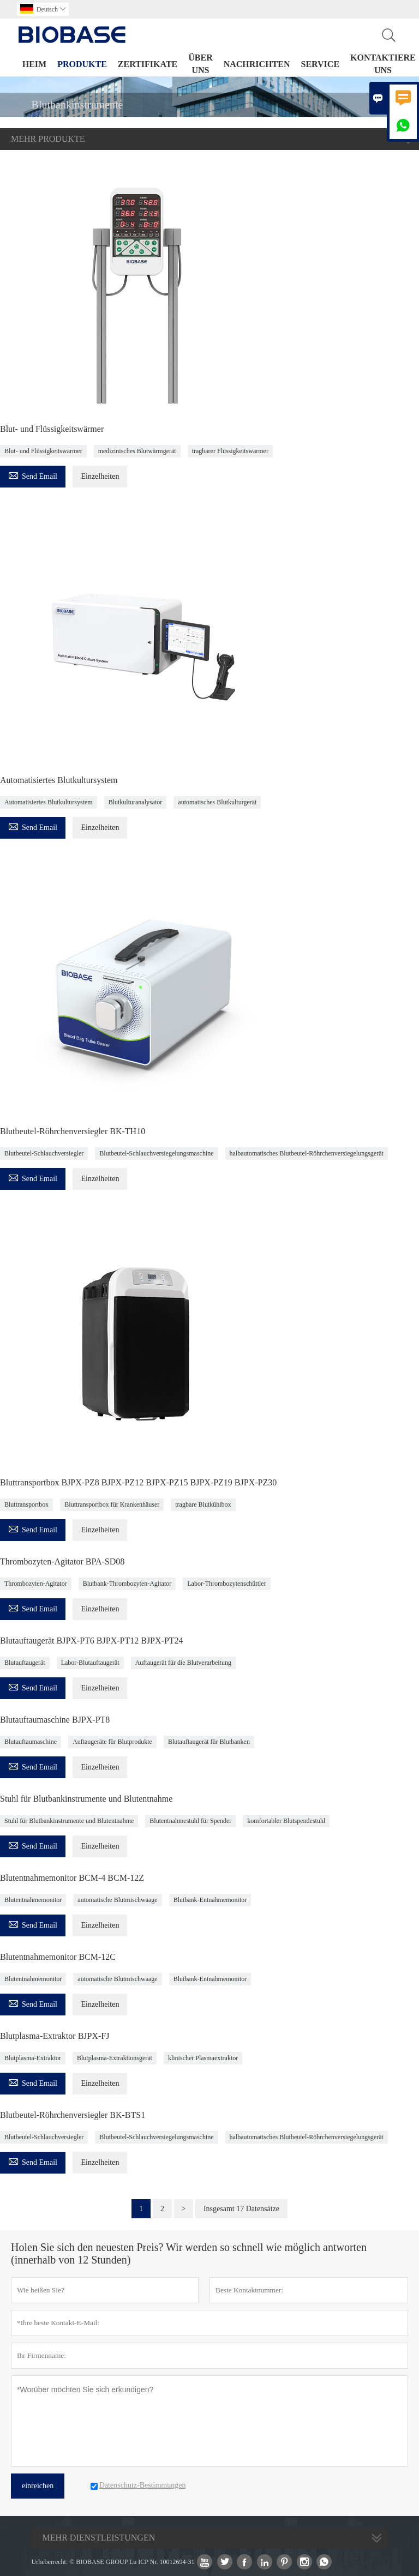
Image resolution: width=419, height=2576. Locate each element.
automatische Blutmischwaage (117, 1900)
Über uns (200, 64)
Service (320, 64)
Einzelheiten (100, 476)
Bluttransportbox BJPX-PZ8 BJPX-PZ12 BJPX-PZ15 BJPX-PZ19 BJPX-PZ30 (138, 1482)
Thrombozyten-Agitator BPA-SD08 (62, 1561)
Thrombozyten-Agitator (35, 1583)
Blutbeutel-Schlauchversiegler (43, 1153)
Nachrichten (257, 64)
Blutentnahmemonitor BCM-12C (58, 1956)
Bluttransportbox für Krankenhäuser (111, 1504)
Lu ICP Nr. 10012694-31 (162, 2562)
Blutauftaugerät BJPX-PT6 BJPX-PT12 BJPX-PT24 (91, 1640)
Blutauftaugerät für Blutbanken (209, 1742)
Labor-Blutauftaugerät (90, 1662)
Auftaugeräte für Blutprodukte (112, 1742)
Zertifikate (147, 64)
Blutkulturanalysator (136, 802)
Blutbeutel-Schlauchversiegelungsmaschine (156, 1153)
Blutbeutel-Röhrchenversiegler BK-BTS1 (72, 2115)
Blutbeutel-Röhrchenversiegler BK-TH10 (72, 1131)
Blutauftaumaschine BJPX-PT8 (55, 1719)
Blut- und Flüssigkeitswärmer (52, 429)
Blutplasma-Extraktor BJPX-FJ (54, 2036)
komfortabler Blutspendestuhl (286, 1821)
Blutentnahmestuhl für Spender (190, 1821)
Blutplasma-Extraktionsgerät (114, 2058)
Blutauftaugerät (24, 1662)
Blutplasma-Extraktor (32, 2058)
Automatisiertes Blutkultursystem (59, 780)
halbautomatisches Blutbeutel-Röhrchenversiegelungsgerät (307, 1153)
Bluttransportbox (26, 1504)
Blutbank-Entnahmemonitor (210, 1900)
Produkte (82, 64)
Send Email (32, 474)
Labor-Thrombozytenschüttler (226, 1583)
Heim (34, 64)
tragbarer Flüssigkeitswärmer (230, 451)
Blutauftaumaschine (30, 1742)
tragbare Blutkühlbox (203, 1504)
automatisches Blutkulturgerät (217, 802)
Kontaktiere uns (383, 64)
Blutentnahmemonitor (33, 1900)
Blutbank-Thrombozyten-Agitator (127, 1583)
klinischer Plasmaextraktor (203, 2058)
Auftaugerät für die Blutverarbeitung (183, 1662)
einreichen (37, 2486)
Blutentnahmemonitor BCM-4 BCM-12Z (72, 1877)
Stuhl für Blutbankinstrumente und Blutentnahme (86, 1798)
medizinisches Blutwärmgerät (137, 451)
